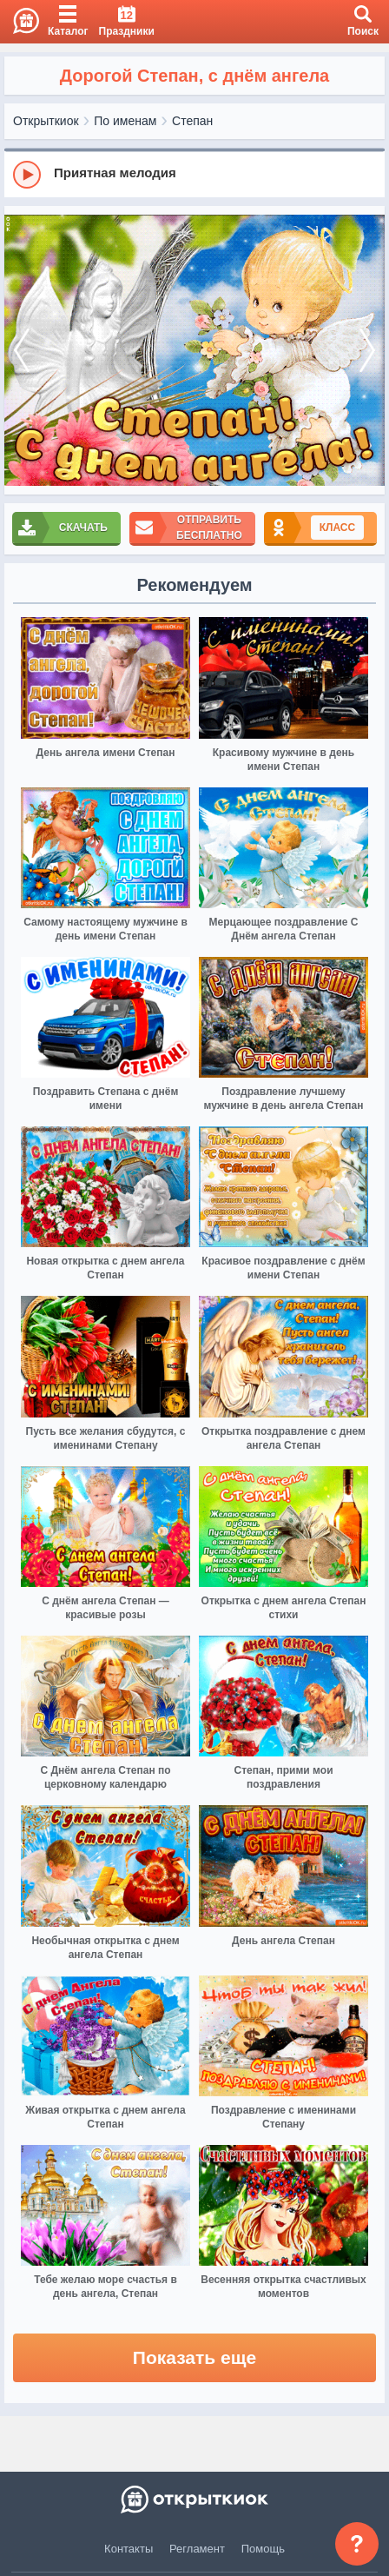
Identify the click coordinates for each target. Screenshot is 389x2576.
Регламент (197, 2548)
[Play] (27, 175)
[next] (367, 351)
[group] (194, 173)
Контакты (128, 2548)
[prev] (22, 351)
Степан (192, 121)
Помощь (263, 2548)
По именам (125, 121)
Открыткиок (46, 121)
